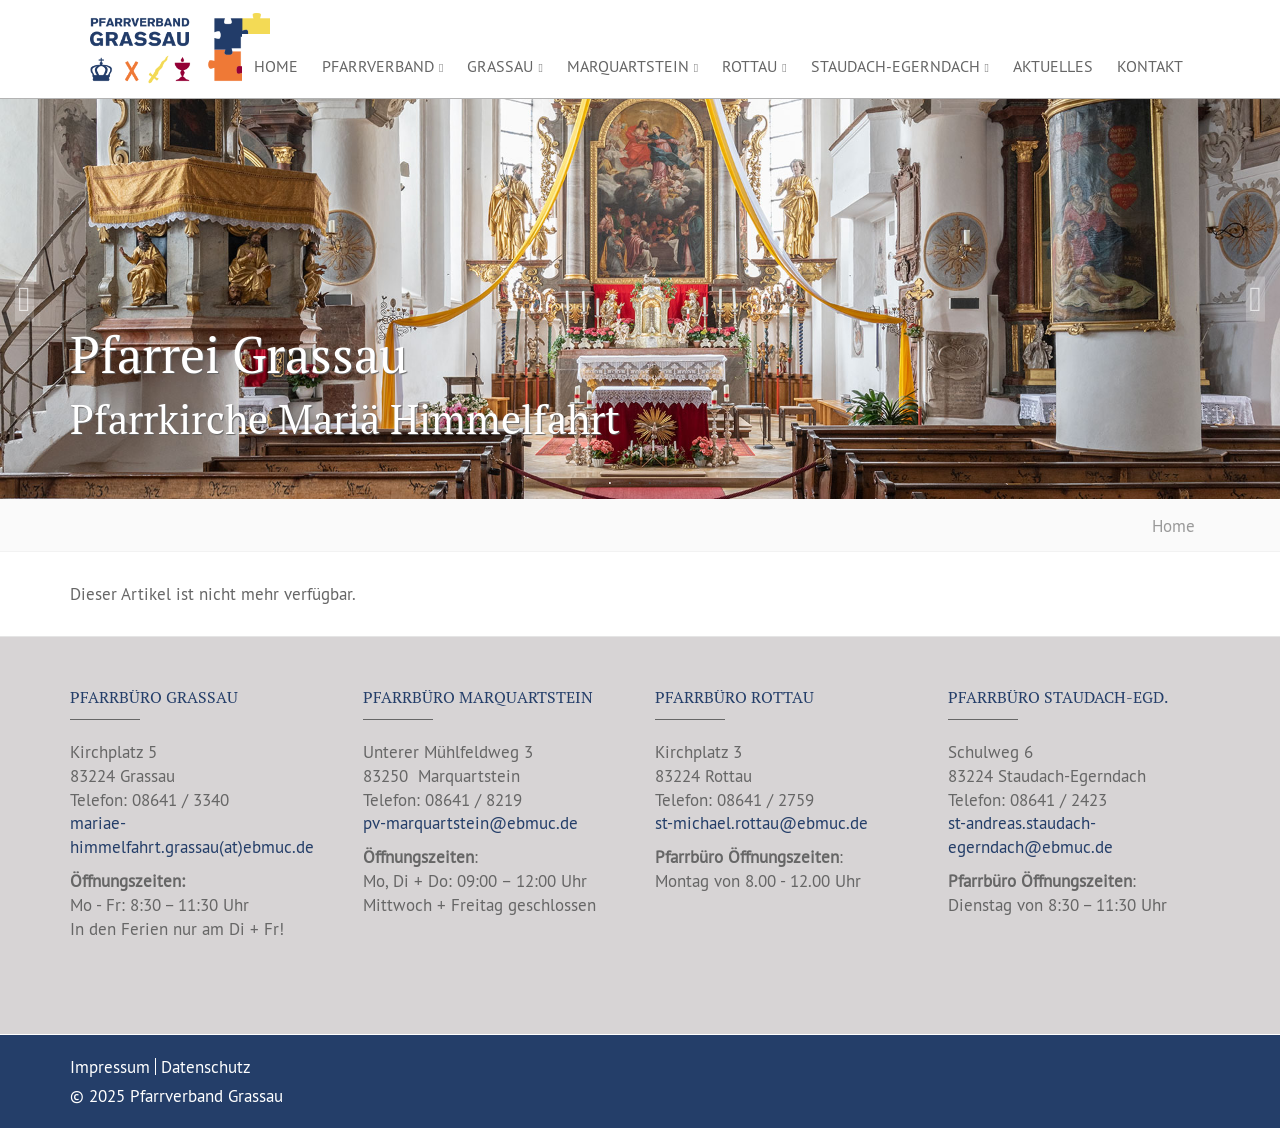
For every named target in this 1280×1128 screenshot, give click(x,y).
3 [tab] (650, 484)
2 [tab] (630, 484)
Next (1255, 299)
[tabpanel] (640, 299)
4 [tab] (670, 484)
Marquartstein (632, 66)
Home (276, 66)
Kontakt (1150, 66)
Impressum (110, 1066)
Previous (24, 299)
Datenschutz (206, 1066)
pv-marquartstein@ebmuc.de (470, 822)
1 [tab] (610, 484)
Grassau (504, 66)
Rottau (754, 66)
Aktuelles (1053, 66)
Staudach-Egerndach (900, 66)
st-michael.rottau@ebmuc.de (761, 822)
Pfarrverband (382, 66)
